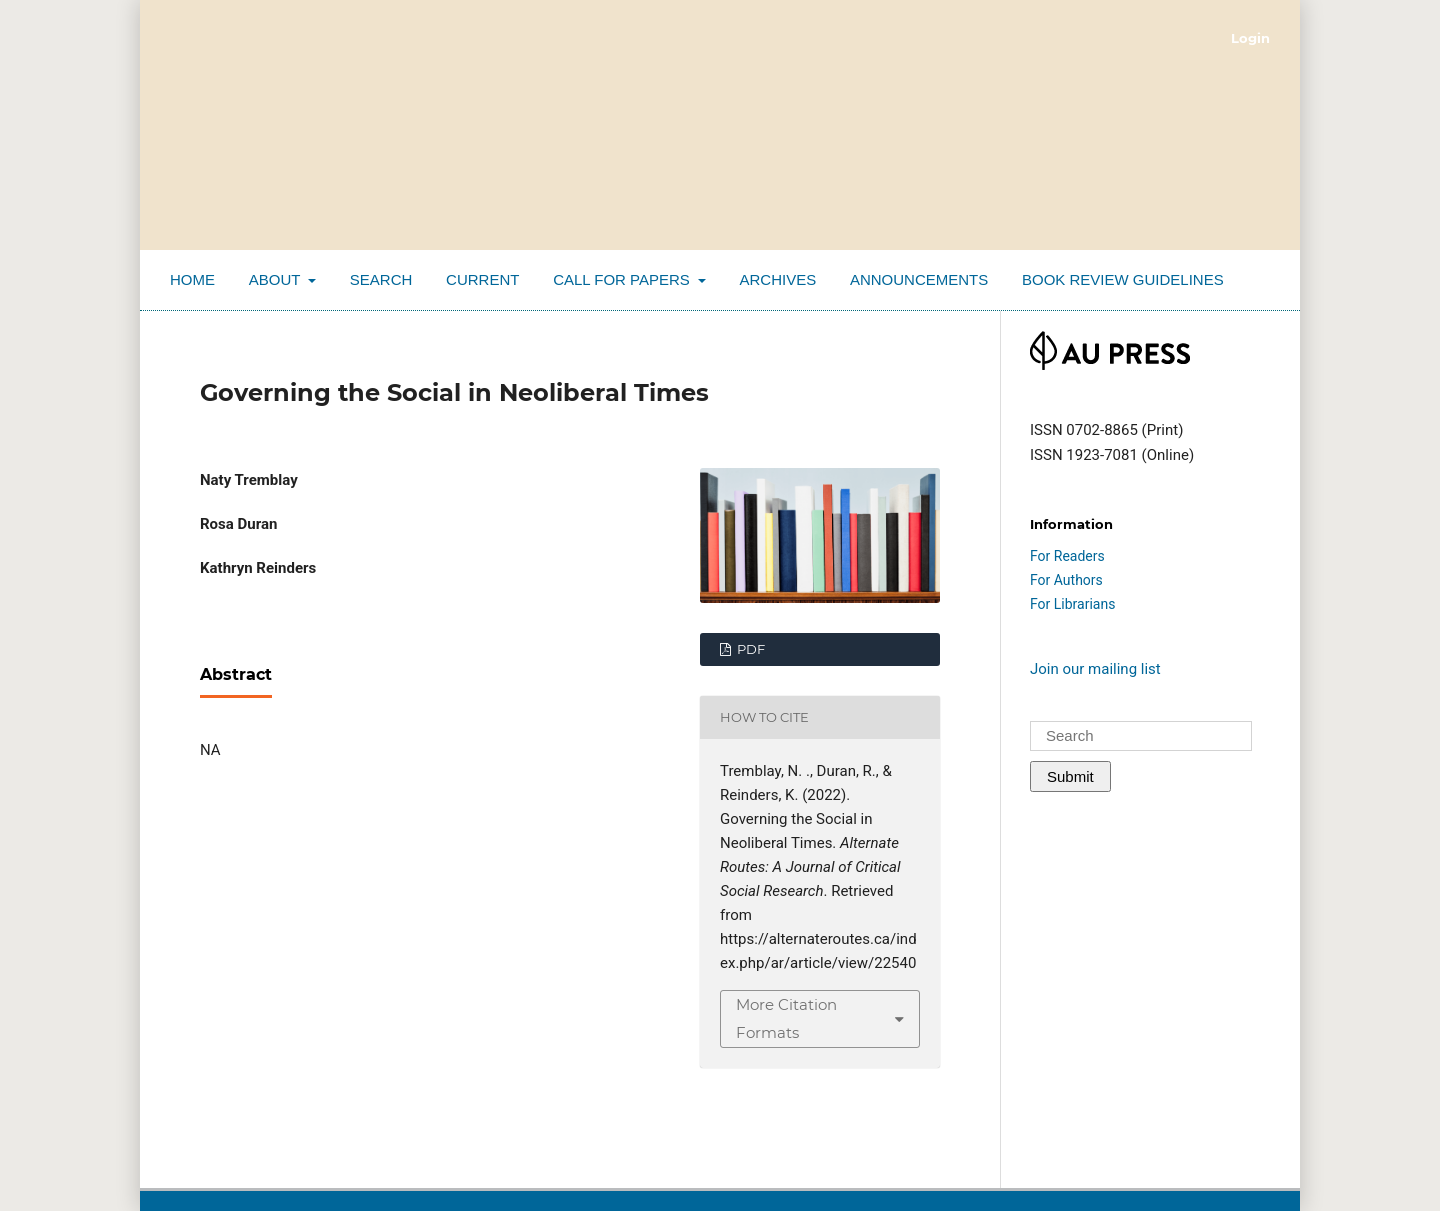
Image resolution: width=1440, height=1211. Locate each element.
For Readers (1067, 556)
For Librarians (1072, 604)
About (277, 279)
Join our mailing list (1095, 669)
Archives (777, 279)
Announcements (919, 279)
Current (482, 279)
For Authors (1066, 580)
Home (192, 279)
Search (381, 279)
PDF (749, 649)
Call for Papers (623, 279)
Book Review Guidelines (1123, 279)
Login (1250, 38)
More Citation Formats (786, 1018)
